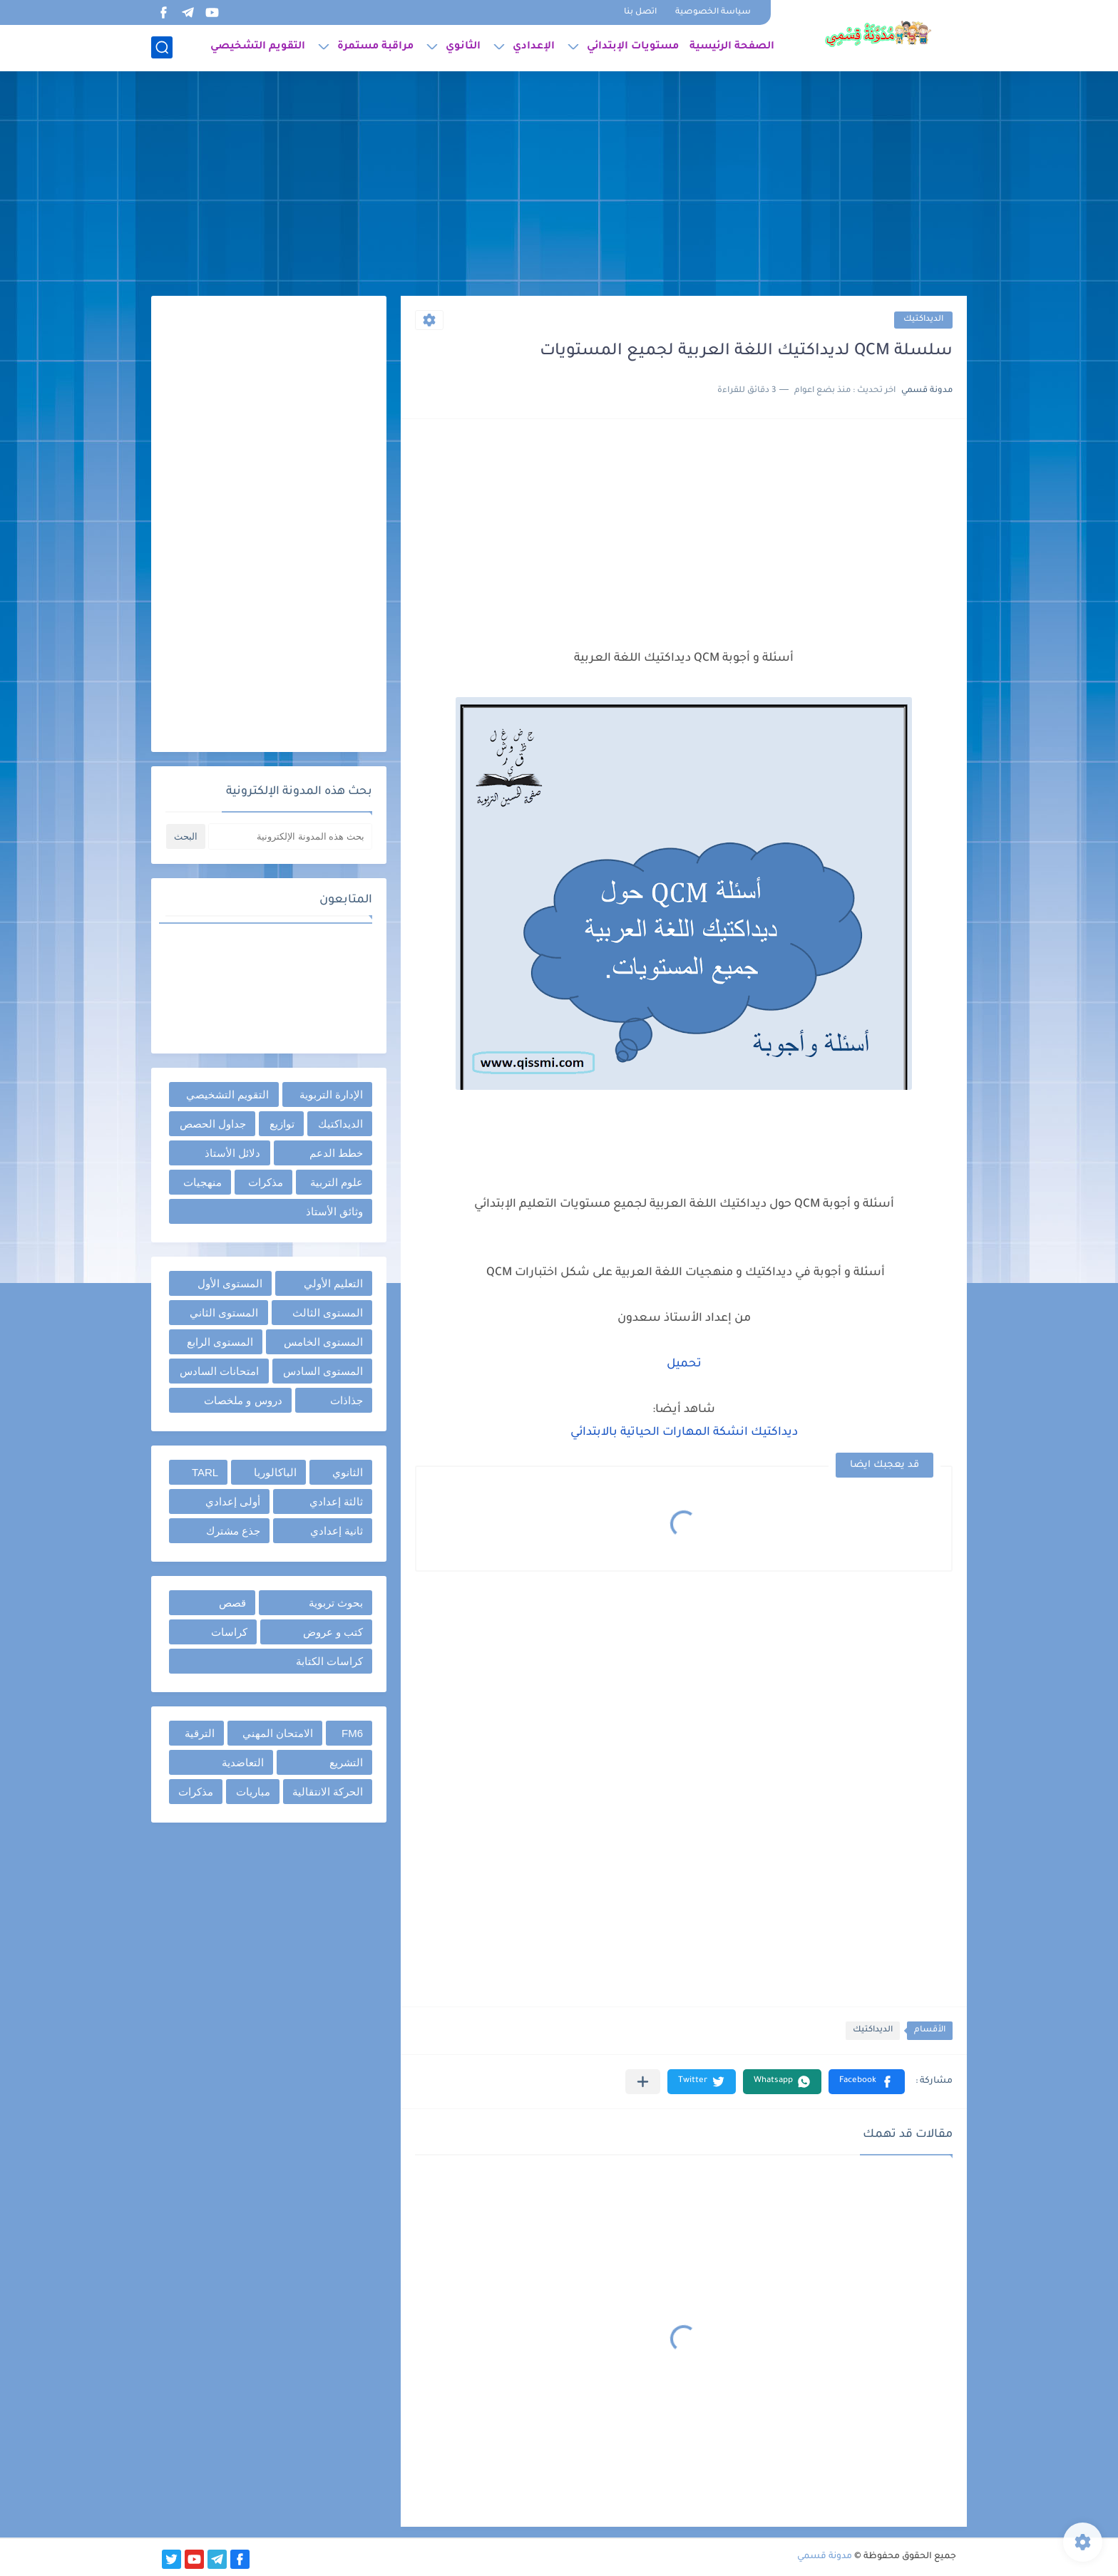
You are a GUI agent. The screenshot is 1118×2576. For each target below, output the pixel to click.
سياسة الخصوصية (713, 12)
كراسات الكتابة (329, 1661)
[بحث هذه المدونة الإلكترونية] (290, 836)
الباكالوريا (275, 1472)
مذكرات (265, 1182)
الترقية (200, 1733)
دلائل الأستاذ (232, 1153)
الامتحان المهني (277, 1733)
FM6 (352, 1733)
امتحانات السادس (219, 1371)
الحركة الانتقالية (327, 1792)
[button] (867, 2081)
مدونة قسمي (824, 2557)
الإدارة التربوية (331, 1094)
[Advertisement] (559, 185)
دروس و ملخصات (243, 1400)
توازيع (282, 1124)
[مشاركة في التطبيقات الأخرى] (642, 2081)
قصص (232, 1603)
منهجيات (202, 1182)
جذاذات (346, 1400)
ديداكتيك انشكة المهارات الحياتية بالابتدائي (684, 1432)
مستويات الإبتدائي (633, 47)
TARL (205, 1472)
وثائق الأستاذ (334, 1211)
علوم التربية (336, 1182)
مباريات (253, 1792)
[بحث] (162, 47)
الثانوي (463, 47)
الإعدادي (534, 47)
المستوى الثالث (327, 1313)
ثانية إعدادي (336, 1531)
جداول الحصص (213, 1124)
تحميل (684, 1364)
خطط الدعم (336, 1153)
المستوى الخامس (323, 1342)
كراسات (229, 1632)
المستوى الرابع (220, 1342)
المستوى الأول (230, 1283)
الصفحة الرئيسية (731, 47)
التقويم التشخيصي (257, 47)
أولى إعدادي (232, 1501)
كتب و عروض (333, 1632)
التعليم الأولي (333, 1283)
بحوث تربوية (336, 1603)
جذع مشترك (233, 1531)
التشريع (346, 1762)
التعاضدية (243, 1762)
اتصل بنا (640, 12)
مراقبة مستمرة (375, 47)
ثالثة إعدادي (336, 1501)
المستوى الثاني (224, 1313)
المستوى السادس (323, 1371)
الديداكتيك (923, 319)
